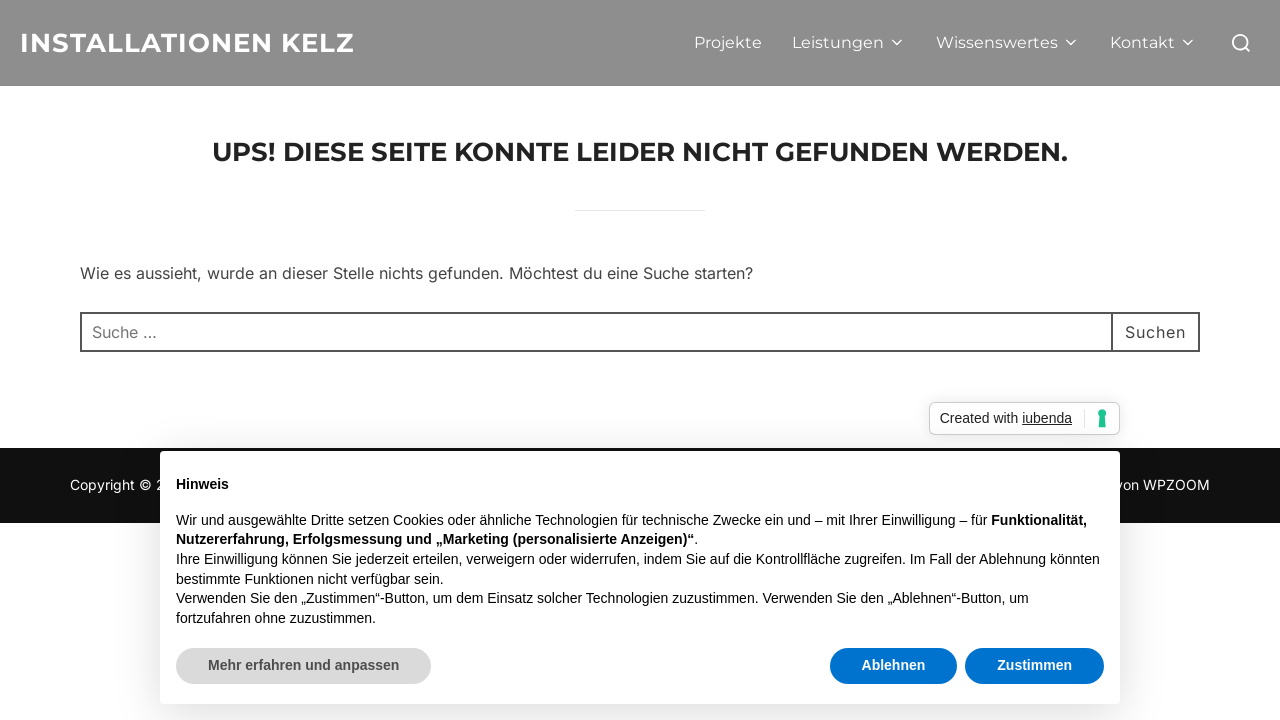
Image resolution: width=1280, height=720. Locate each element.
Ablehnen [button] (894, 665)
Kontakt (1153, 42)
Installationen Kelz (187, 43)
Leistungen (849, 42)
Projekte (728, 42)
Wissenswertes (1008, 42)
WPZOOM (1176, 484)
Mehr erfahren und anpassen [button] (303, 665)
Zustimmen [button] (1034, 665)
